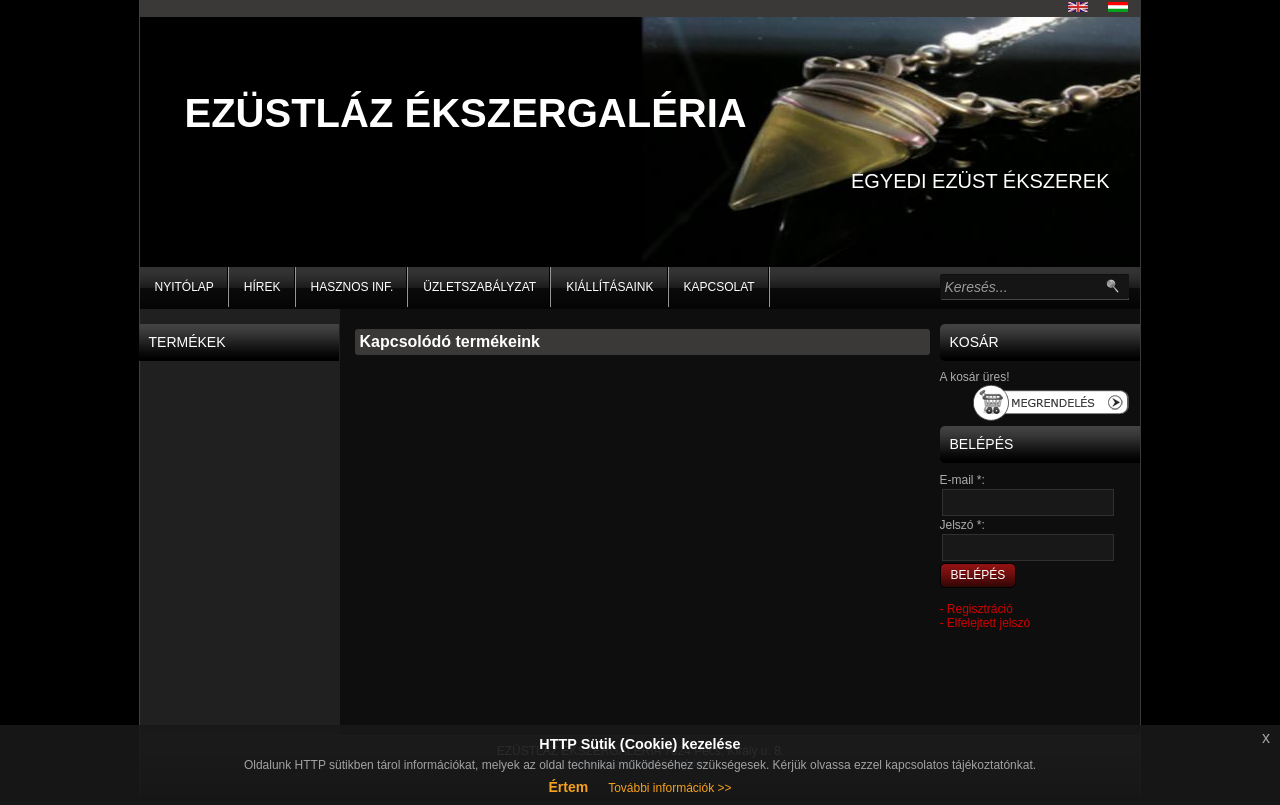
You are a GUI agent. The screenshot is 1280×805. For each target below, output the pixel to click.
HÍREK (262, 287)
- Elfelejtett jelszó (985, 623)
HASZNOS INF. (352, 287)
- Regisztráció (976, 609)
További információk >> (669, 788)
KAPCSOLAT (719, 287)
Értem (568, 787)
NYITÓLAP (184, 287)
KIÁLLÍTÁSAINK (609, 287)
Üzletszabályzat (479, 287)
